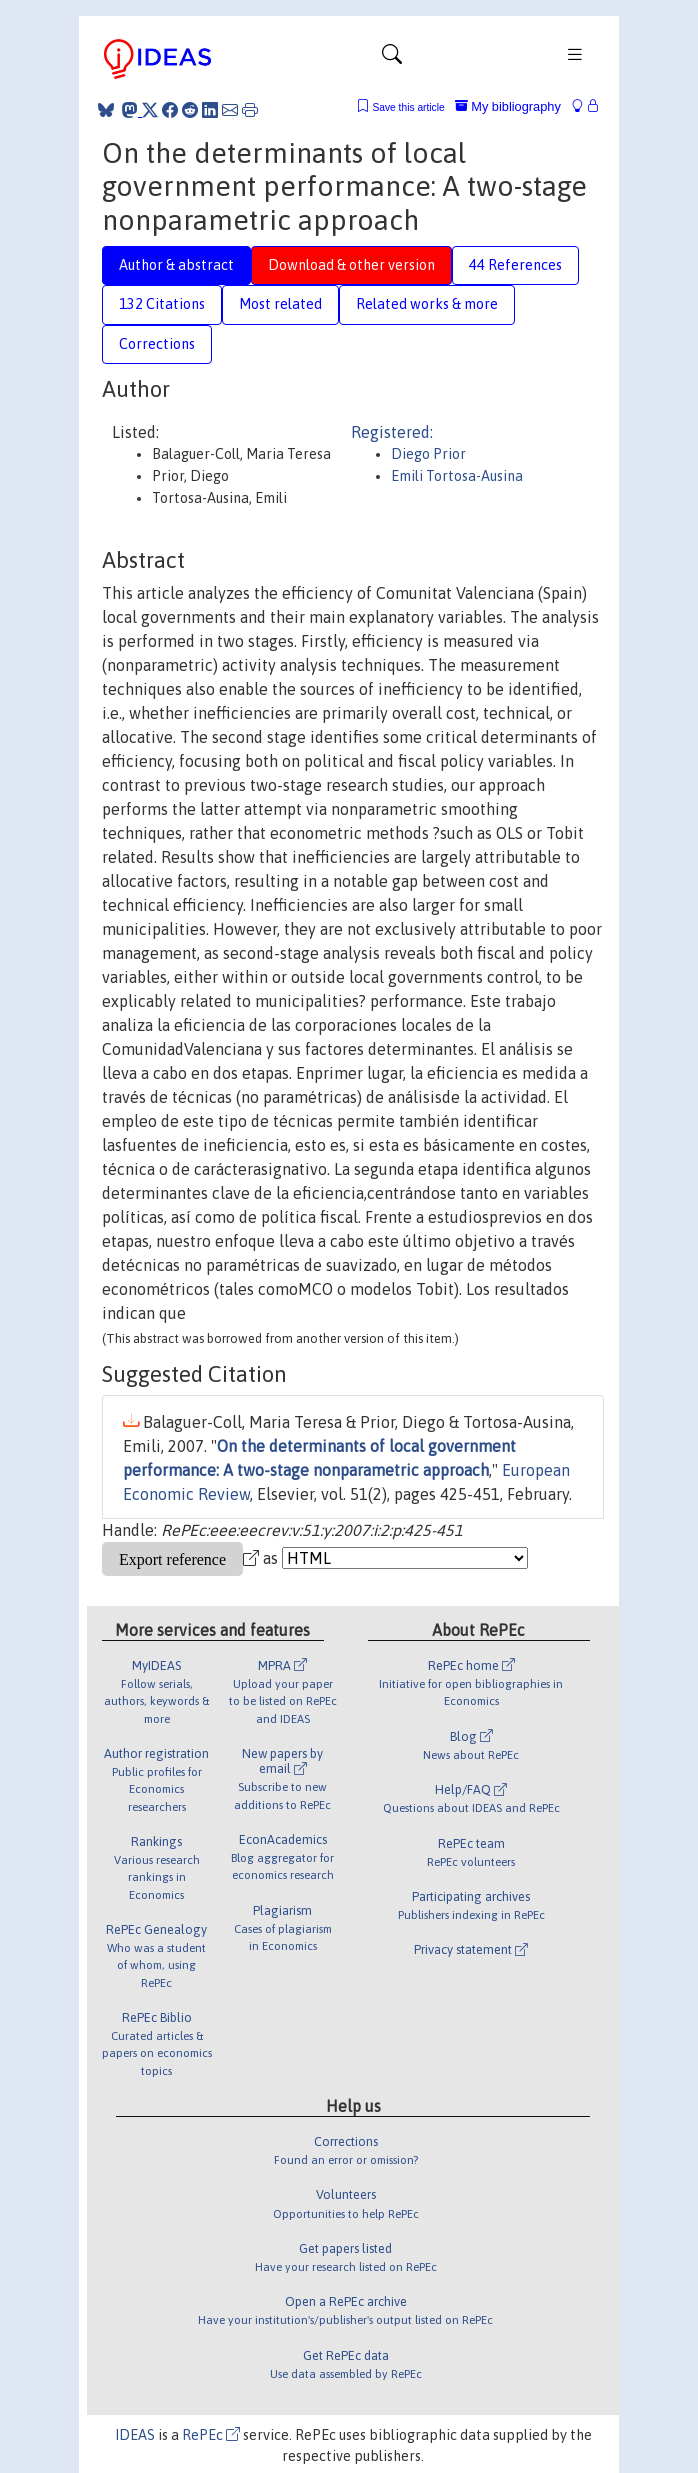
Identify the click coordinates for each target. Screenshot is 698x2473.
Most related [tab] (280, 304)
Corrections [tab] (157, 344)
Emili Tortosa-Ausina (457, 476)
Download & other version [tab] (351, 265)
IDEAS (135, 2435)
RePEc (211, 2435)
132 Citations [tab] (162, 304)
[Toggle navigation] (392, 59)
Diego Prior (428, 454)
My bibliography (508, 106)
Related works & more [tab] (427, 304)
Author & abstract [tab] (176, 265)
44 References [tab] (515, 265)
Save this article (408, 107)
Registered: (392, 432)
